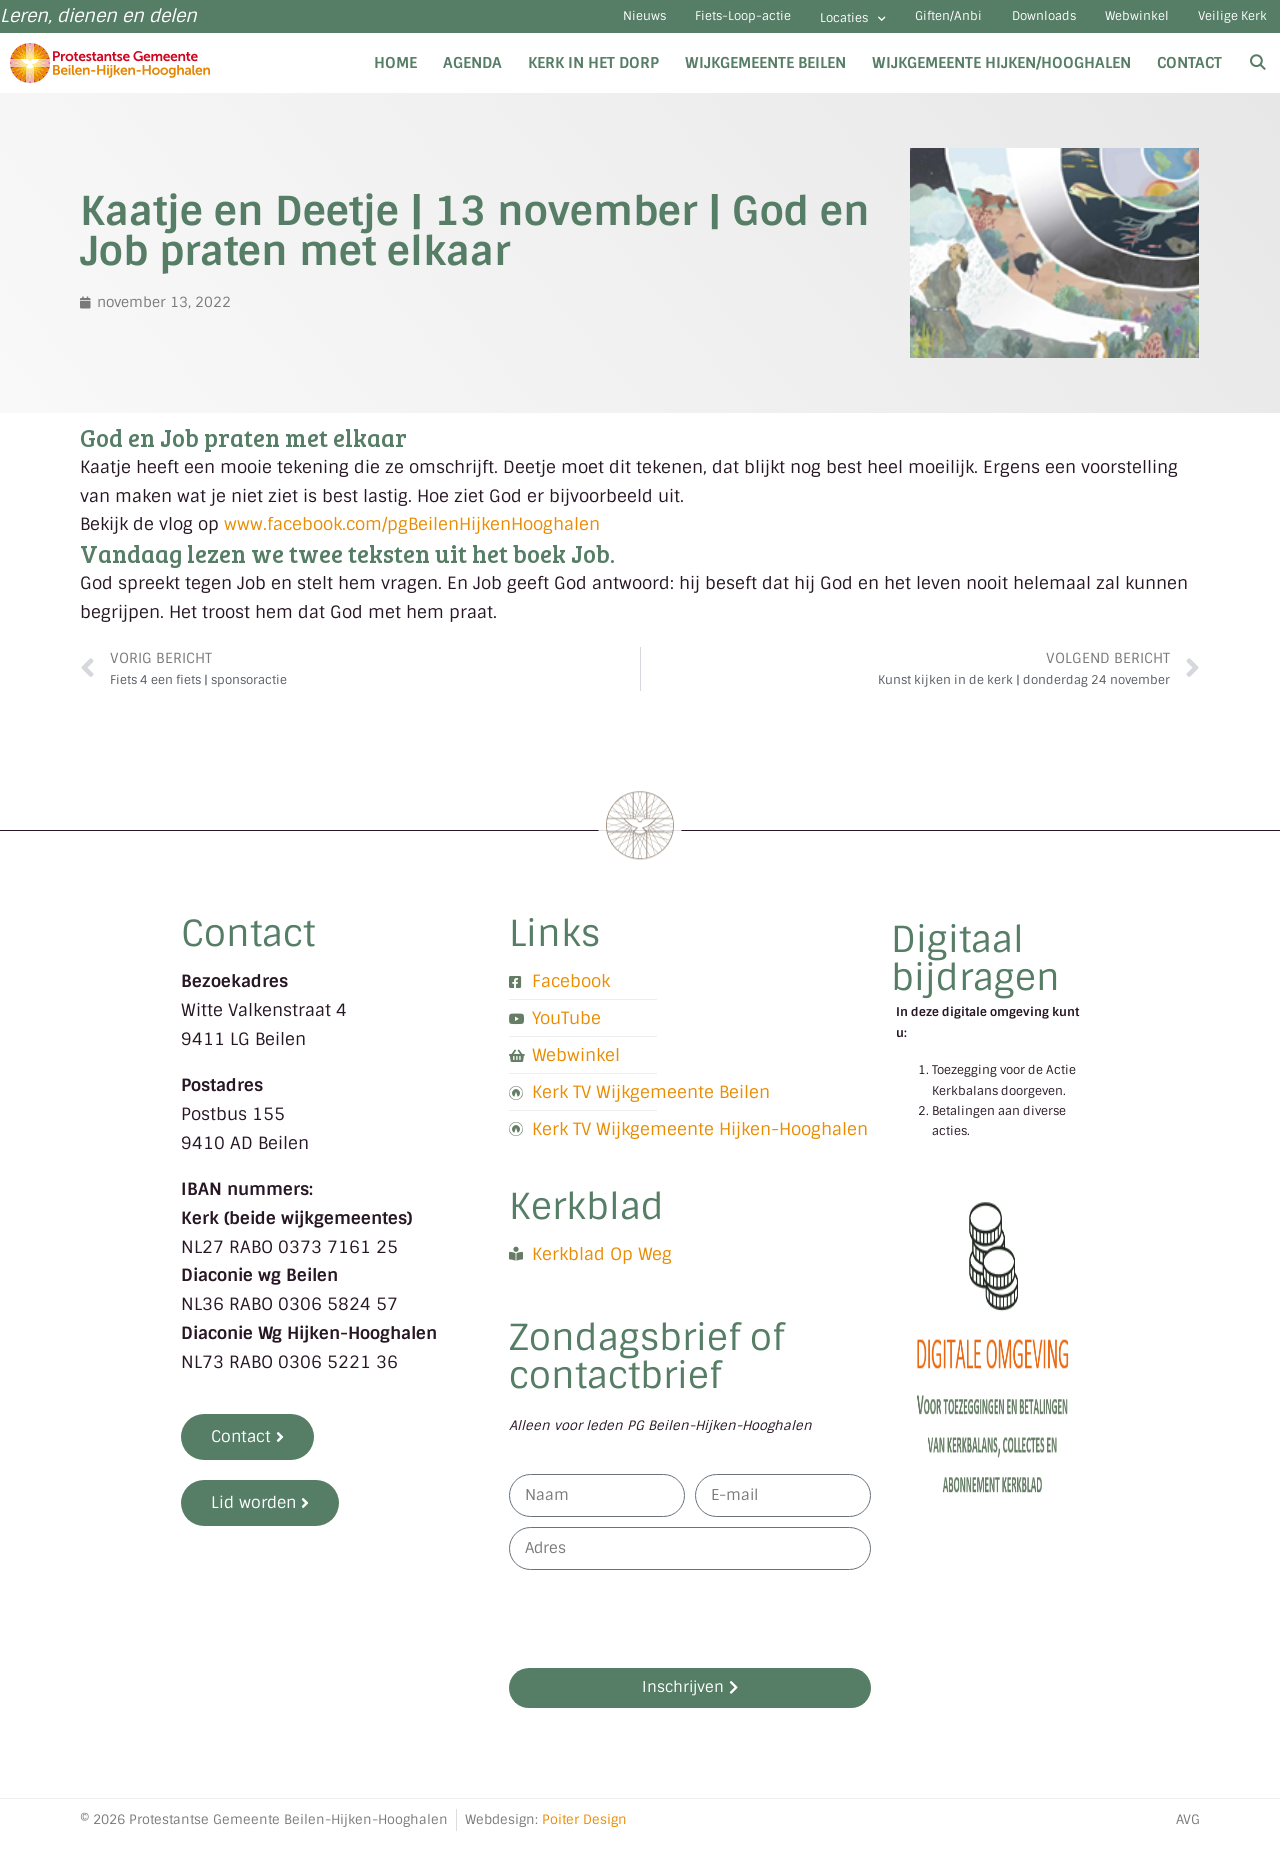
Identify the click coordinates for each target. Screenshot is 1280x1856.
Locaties (738, 26)
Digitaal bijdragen (975, 974)
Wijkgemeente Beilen (765, 78)
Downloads (979, 24)
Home (395, 78)
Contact (1189, 78)
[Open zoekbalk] (1257, 78)
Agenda (472, 78)
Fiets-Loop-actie (601, 24)
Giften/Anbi (858, 24)
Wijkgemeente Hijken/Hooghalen (1001, 78)
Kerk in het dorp (593, 78)
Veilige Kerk (1221, 24)
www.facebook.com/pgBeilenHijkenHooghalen (409, 540)
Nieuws (476, 24)
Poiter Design (584, 1834)
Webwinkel (1099, 24)
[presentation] (661, 1634)
